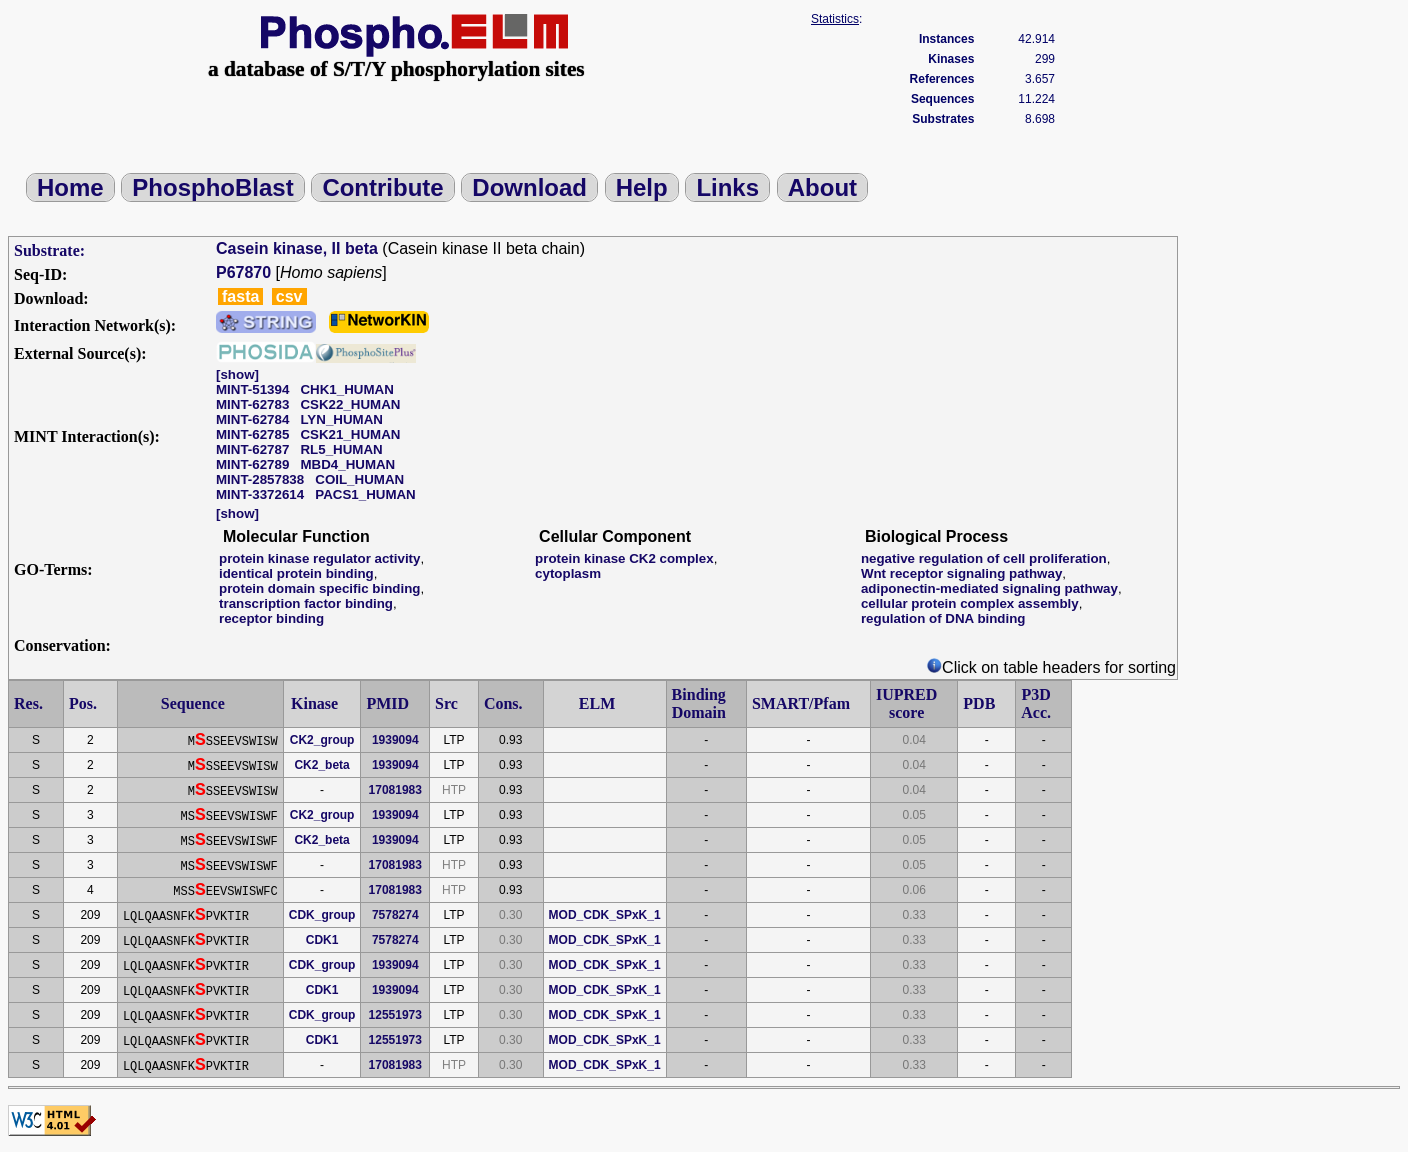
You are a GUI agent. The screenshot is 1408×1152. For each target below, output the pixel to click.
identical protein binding (296, 573)
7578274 (395, 915)
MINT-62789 (252, 464)
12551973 (395, 1015)
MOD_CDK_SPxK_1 (605, 915)
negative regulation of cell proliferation (984, 558)
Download (529, 187)
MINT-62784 (252, 419)
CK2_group (322, 740)
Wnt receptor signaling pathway (961, 573)
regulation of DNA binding (943, 618)
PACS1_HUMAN (365, 494)
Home (70, 187)
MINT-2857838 (260, 479)
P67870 (243, 272)
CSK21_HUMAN (350, 434)
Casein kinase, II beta (297, 248)
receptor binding (271, 618)
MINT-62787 (252, 449)
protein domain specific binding (319, 588)
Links (727, 187)
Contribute (382, 187)
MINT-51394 (252, 389)
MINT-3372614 (260, 494)
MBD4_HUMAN (347, 464)
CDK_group (322, 915)
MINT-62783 (252, 404)
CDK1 (322, 940)
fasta (240, 296)
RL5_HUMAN (341, 449)
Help (642, 187)
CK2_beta (321, 765)
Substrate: (49, 250)
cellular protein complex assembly (970, 603)
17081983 (395, 790)
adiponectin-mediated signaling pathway (989, 588)
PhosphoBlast (212, 187)
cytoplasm (568, 573)
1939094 (395, 740)
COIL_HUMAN (359, 479)
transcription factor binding (306, 603)
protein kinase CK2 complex (624, 558)
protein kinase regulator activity (319, 558)
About (822, 187)
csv (289, 296)
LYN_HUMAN (341, 419)
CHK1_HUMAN (346, 389)
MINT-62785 (252, 434)
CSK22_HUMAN (350, 404)
